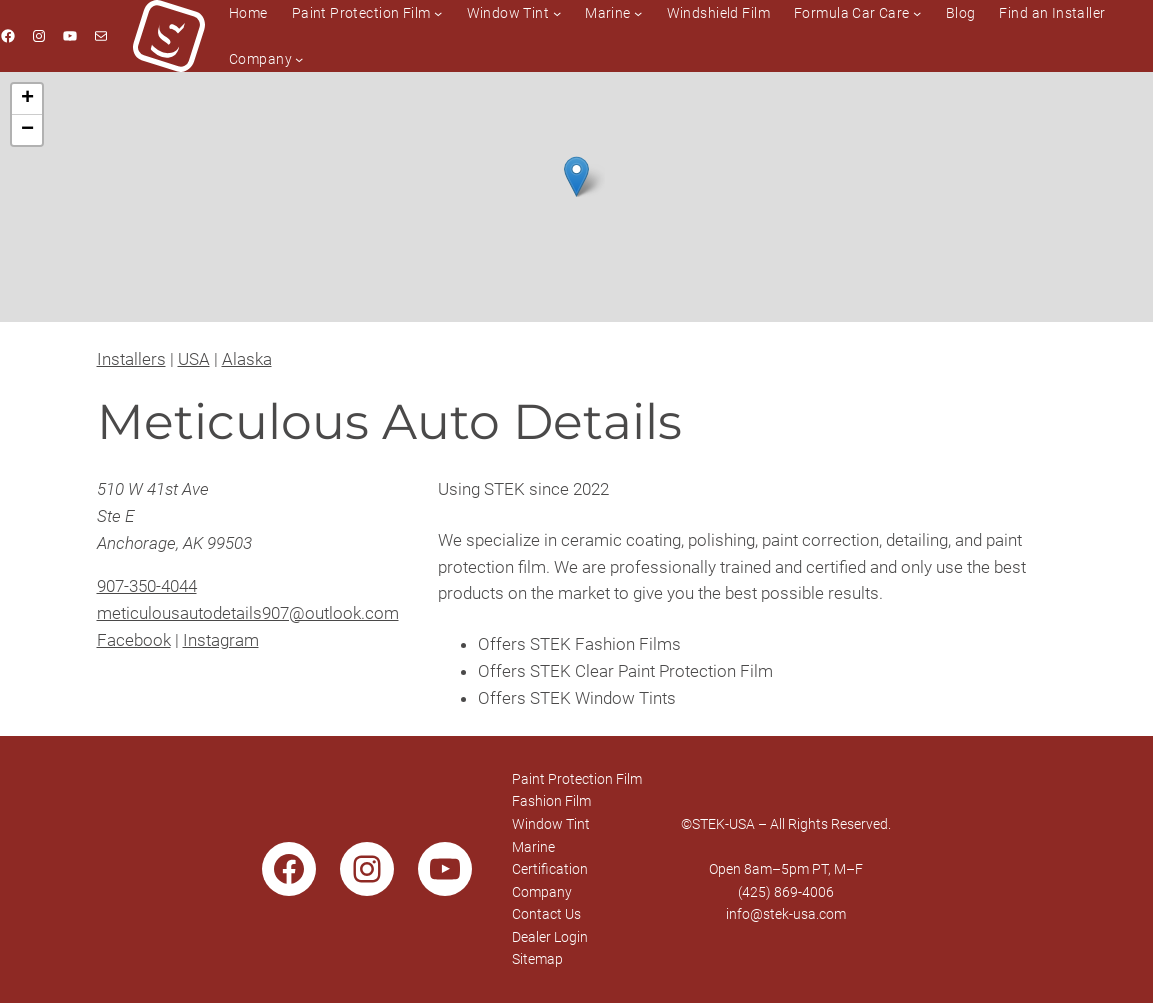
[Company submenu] (299, 59)
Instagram (221, 640)
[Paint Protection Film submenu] (438, 13)
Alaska (247, 359)
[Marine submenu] (638, 13)
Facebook (134, 640)
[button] (576, 176)
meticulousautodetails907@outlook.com (248, 613)
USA (194, 359)
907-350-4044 (147, 586)
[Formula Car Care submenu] (917, 13)
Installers (131, 359)
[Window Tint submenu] (557, 13)
